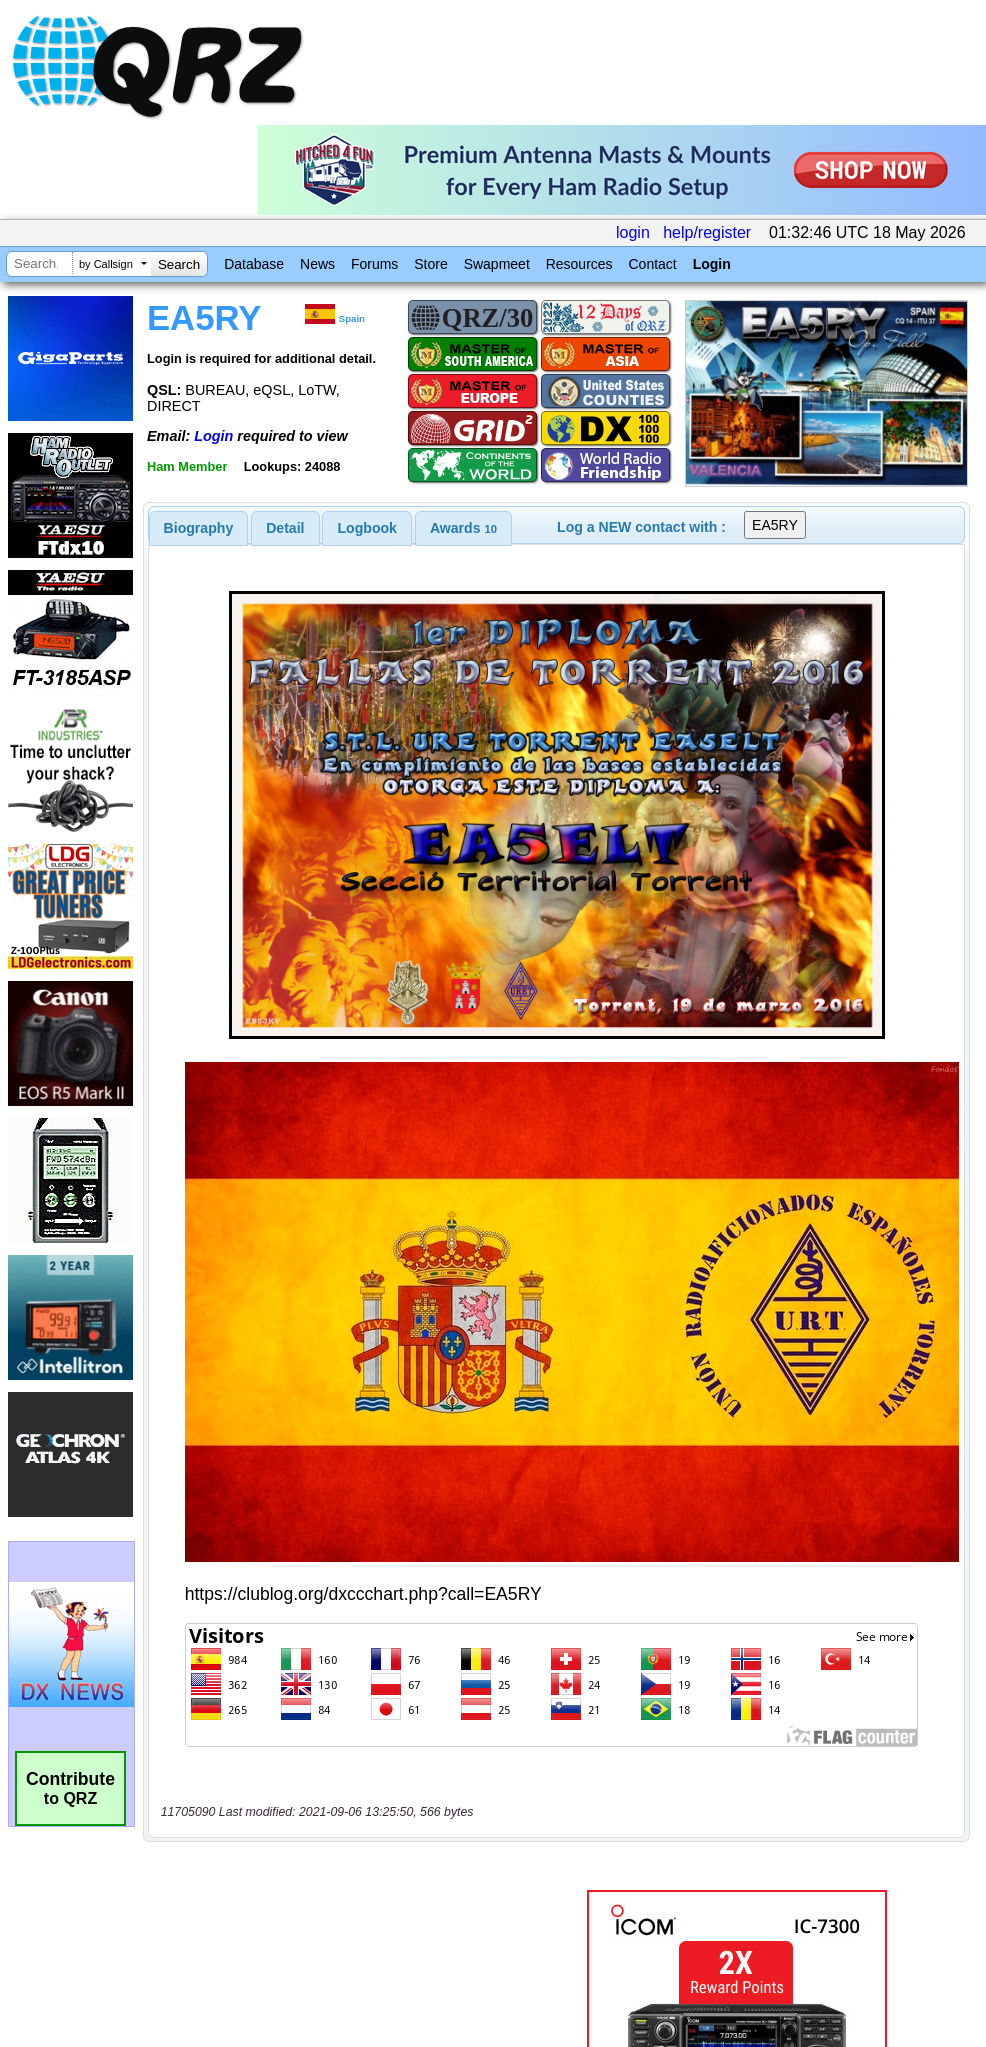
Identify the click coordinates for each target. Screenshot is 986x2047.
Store (430, 264)
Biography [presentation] (199, 528)
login (633, 232)
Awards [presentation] (463, 528)
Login (712, 264)
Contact (652, 264)
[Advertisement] (340, 1531)
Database (254, 264)
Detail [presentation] (285, 528)
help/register (707, 232)
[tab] (199, 528)
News (317, 264)
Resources (579, 264)
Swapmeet (497, 264)
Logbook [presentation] (367, 528)
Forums (374, 264)
